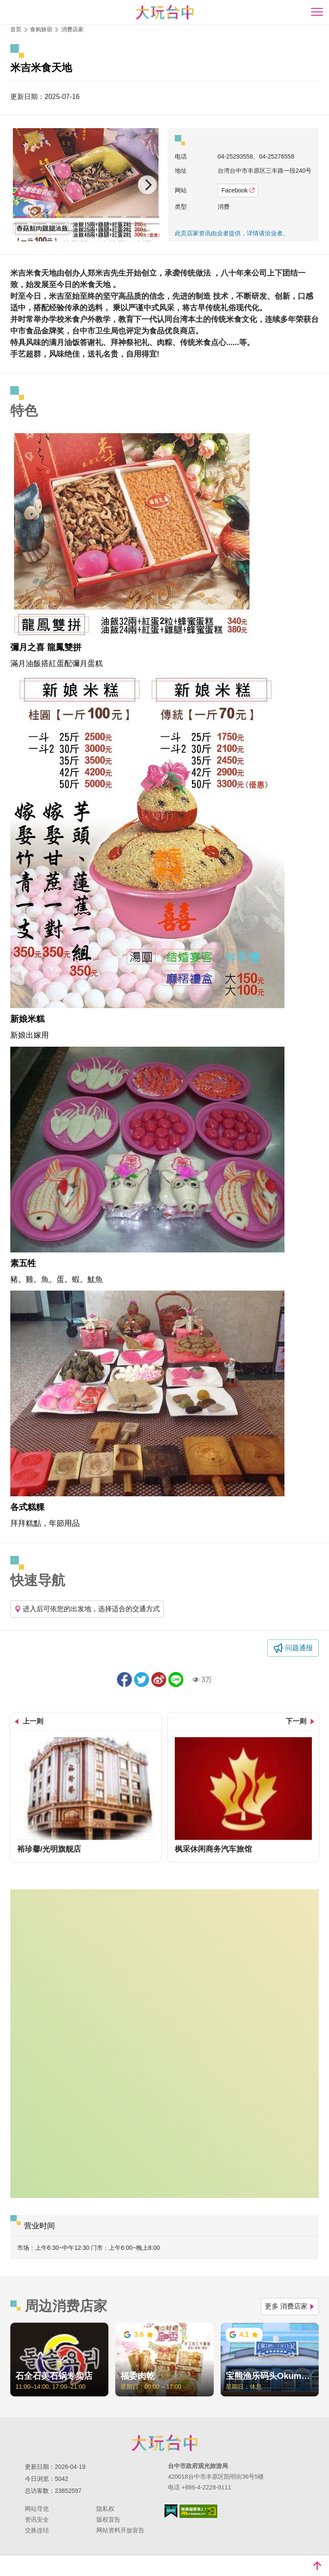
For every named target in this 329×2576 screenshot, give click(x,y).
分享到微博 (158, 1679)
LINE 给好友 (175, 1679)
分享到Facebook (124, 1679)
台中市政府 (164, 2442)
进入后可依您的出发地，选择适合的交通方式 (87, 1608)
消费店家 (72, 29)
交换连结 (37, 2530)
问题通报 (299, 1647)
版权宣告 (108, 2519)
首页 (15, 29)
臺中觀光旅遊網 (165, 12)
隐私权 (105, 2508)
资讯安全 (37, 2519)
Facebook (237, 190)
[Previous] (24, 184)
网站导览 (37, 2508)
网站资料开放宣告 (120, 2530)
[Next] (147, 184)
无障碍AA (198, 2511)
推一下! (141, 1679)
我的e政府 (170, 2511)
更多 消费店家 (290, 2306)
